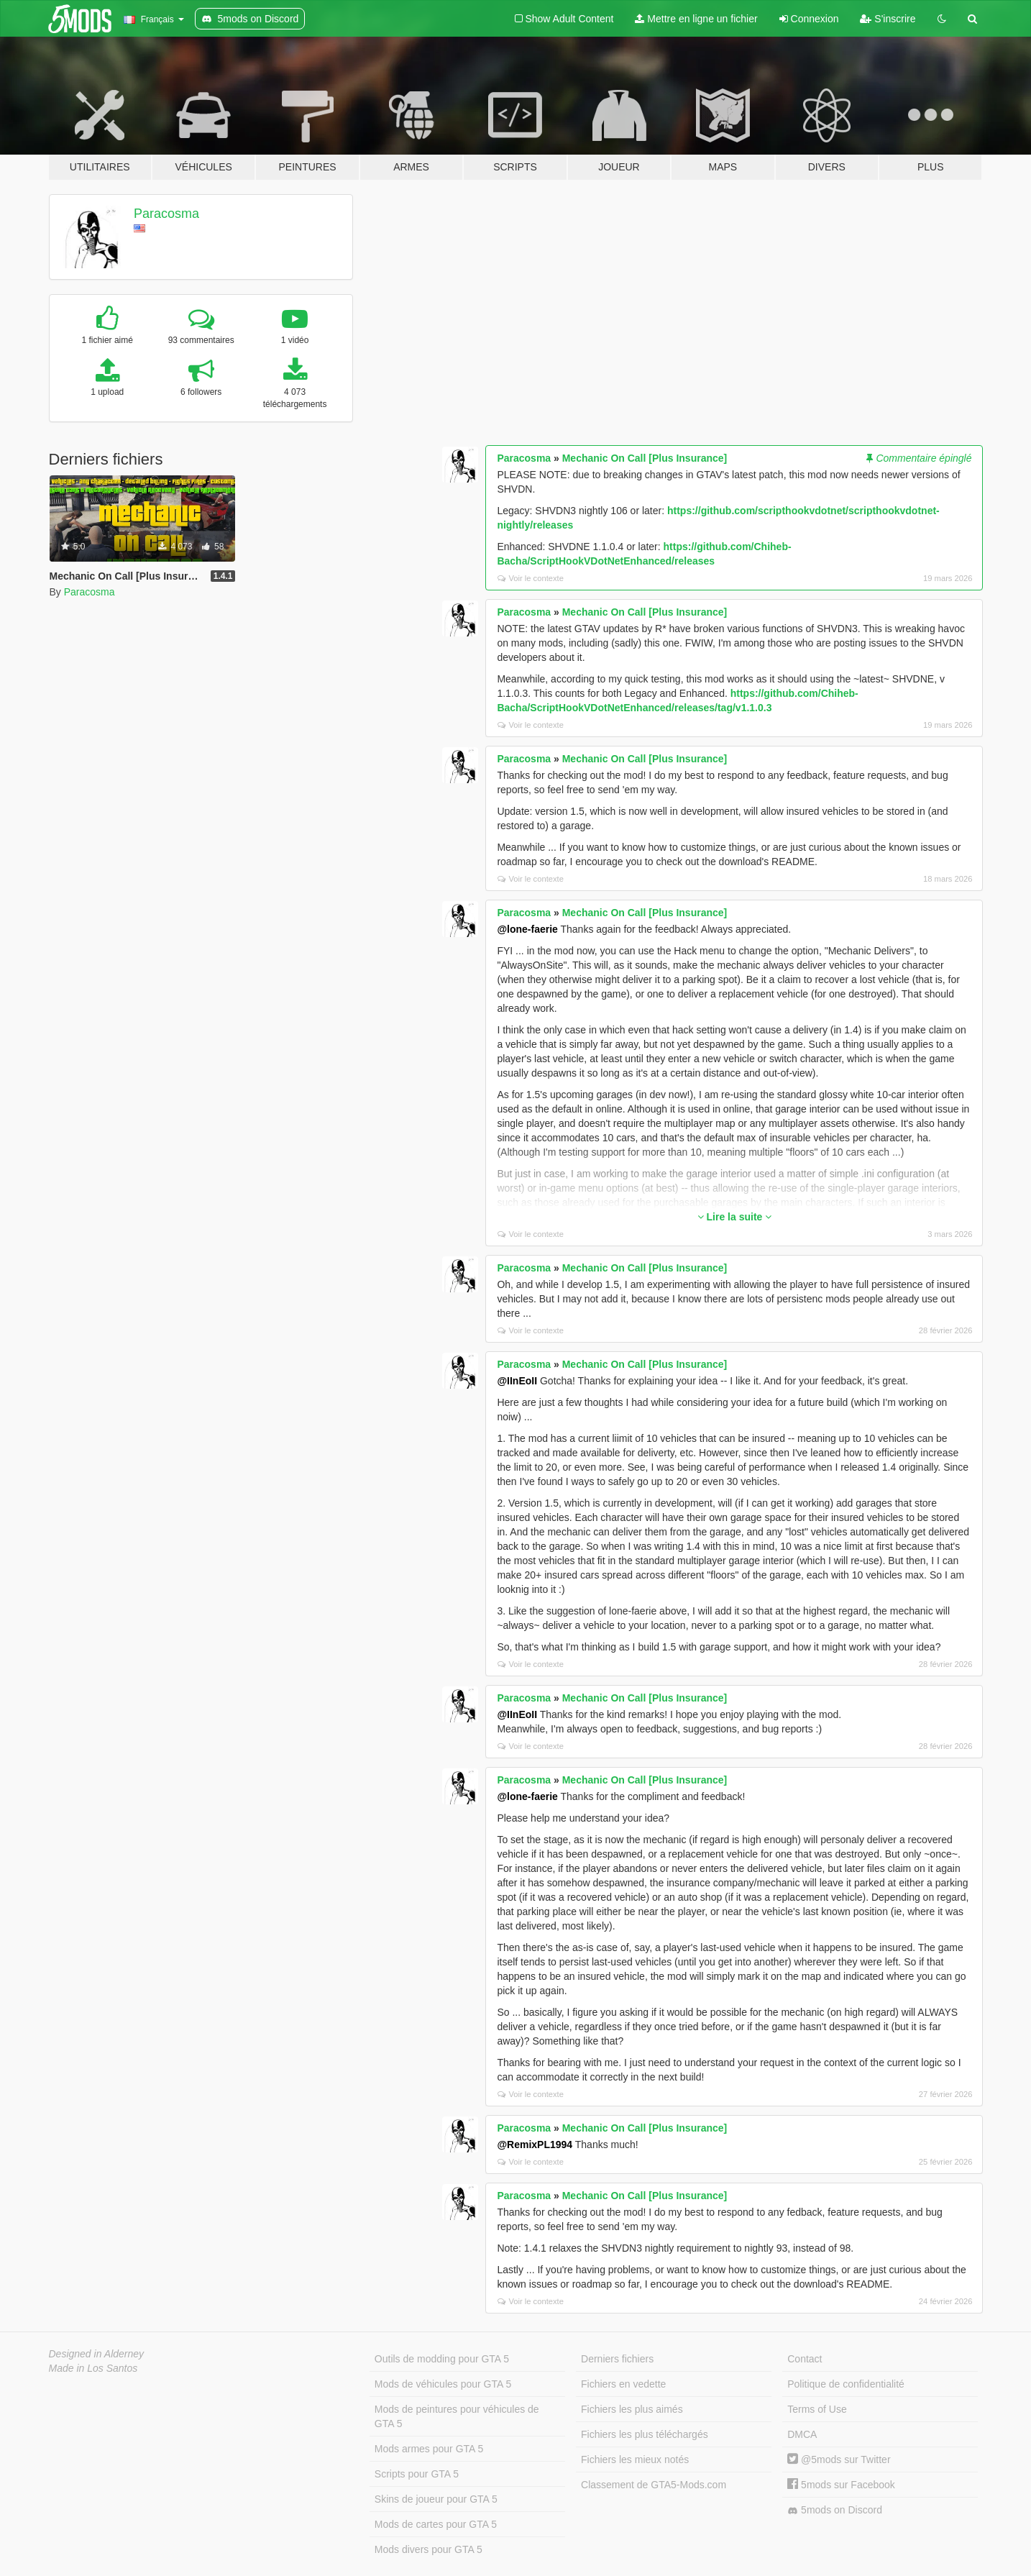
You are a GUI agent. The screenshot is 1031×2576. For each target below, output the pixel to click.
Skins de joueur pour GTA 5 (436, 2499)
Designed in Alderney (97, 2354)
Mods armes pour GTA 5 (429, 2448)
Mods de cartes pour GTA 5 (436, 2524)
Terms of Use (816, 2409)
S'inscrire (887, 18)
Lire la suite (734, 1217)
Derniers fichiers (617, 2359)
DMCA (802, 2434)
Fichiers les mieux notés (635, 2459)
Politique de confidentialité (845, 2384)
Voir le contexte (531, 578)
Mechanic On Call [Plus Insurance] (645, 458)
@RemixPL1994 (534, 2144)
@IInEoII (517, 1381)
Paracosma (166, 213)
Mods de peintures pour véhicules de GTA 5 (457, 2416)
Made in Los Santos (93, 2368)
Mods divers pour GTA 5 (428, 2549)
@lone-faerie (527, 929)
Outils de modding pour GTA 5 (442, 2359)
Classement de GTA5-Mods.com (653, 2484)
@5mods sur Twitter (838, 2459)
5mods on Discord (834, 2510)
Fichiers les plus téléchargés (644, 2434)
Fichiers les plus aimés (632, 2409)
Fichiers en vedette (623, 2384)
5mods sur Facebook (841, 2484)
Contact (804, 2359)
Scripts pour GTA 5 (417, 2474)
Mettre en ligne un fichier (696, 18)
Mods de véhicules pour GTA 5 (443, 2384)
